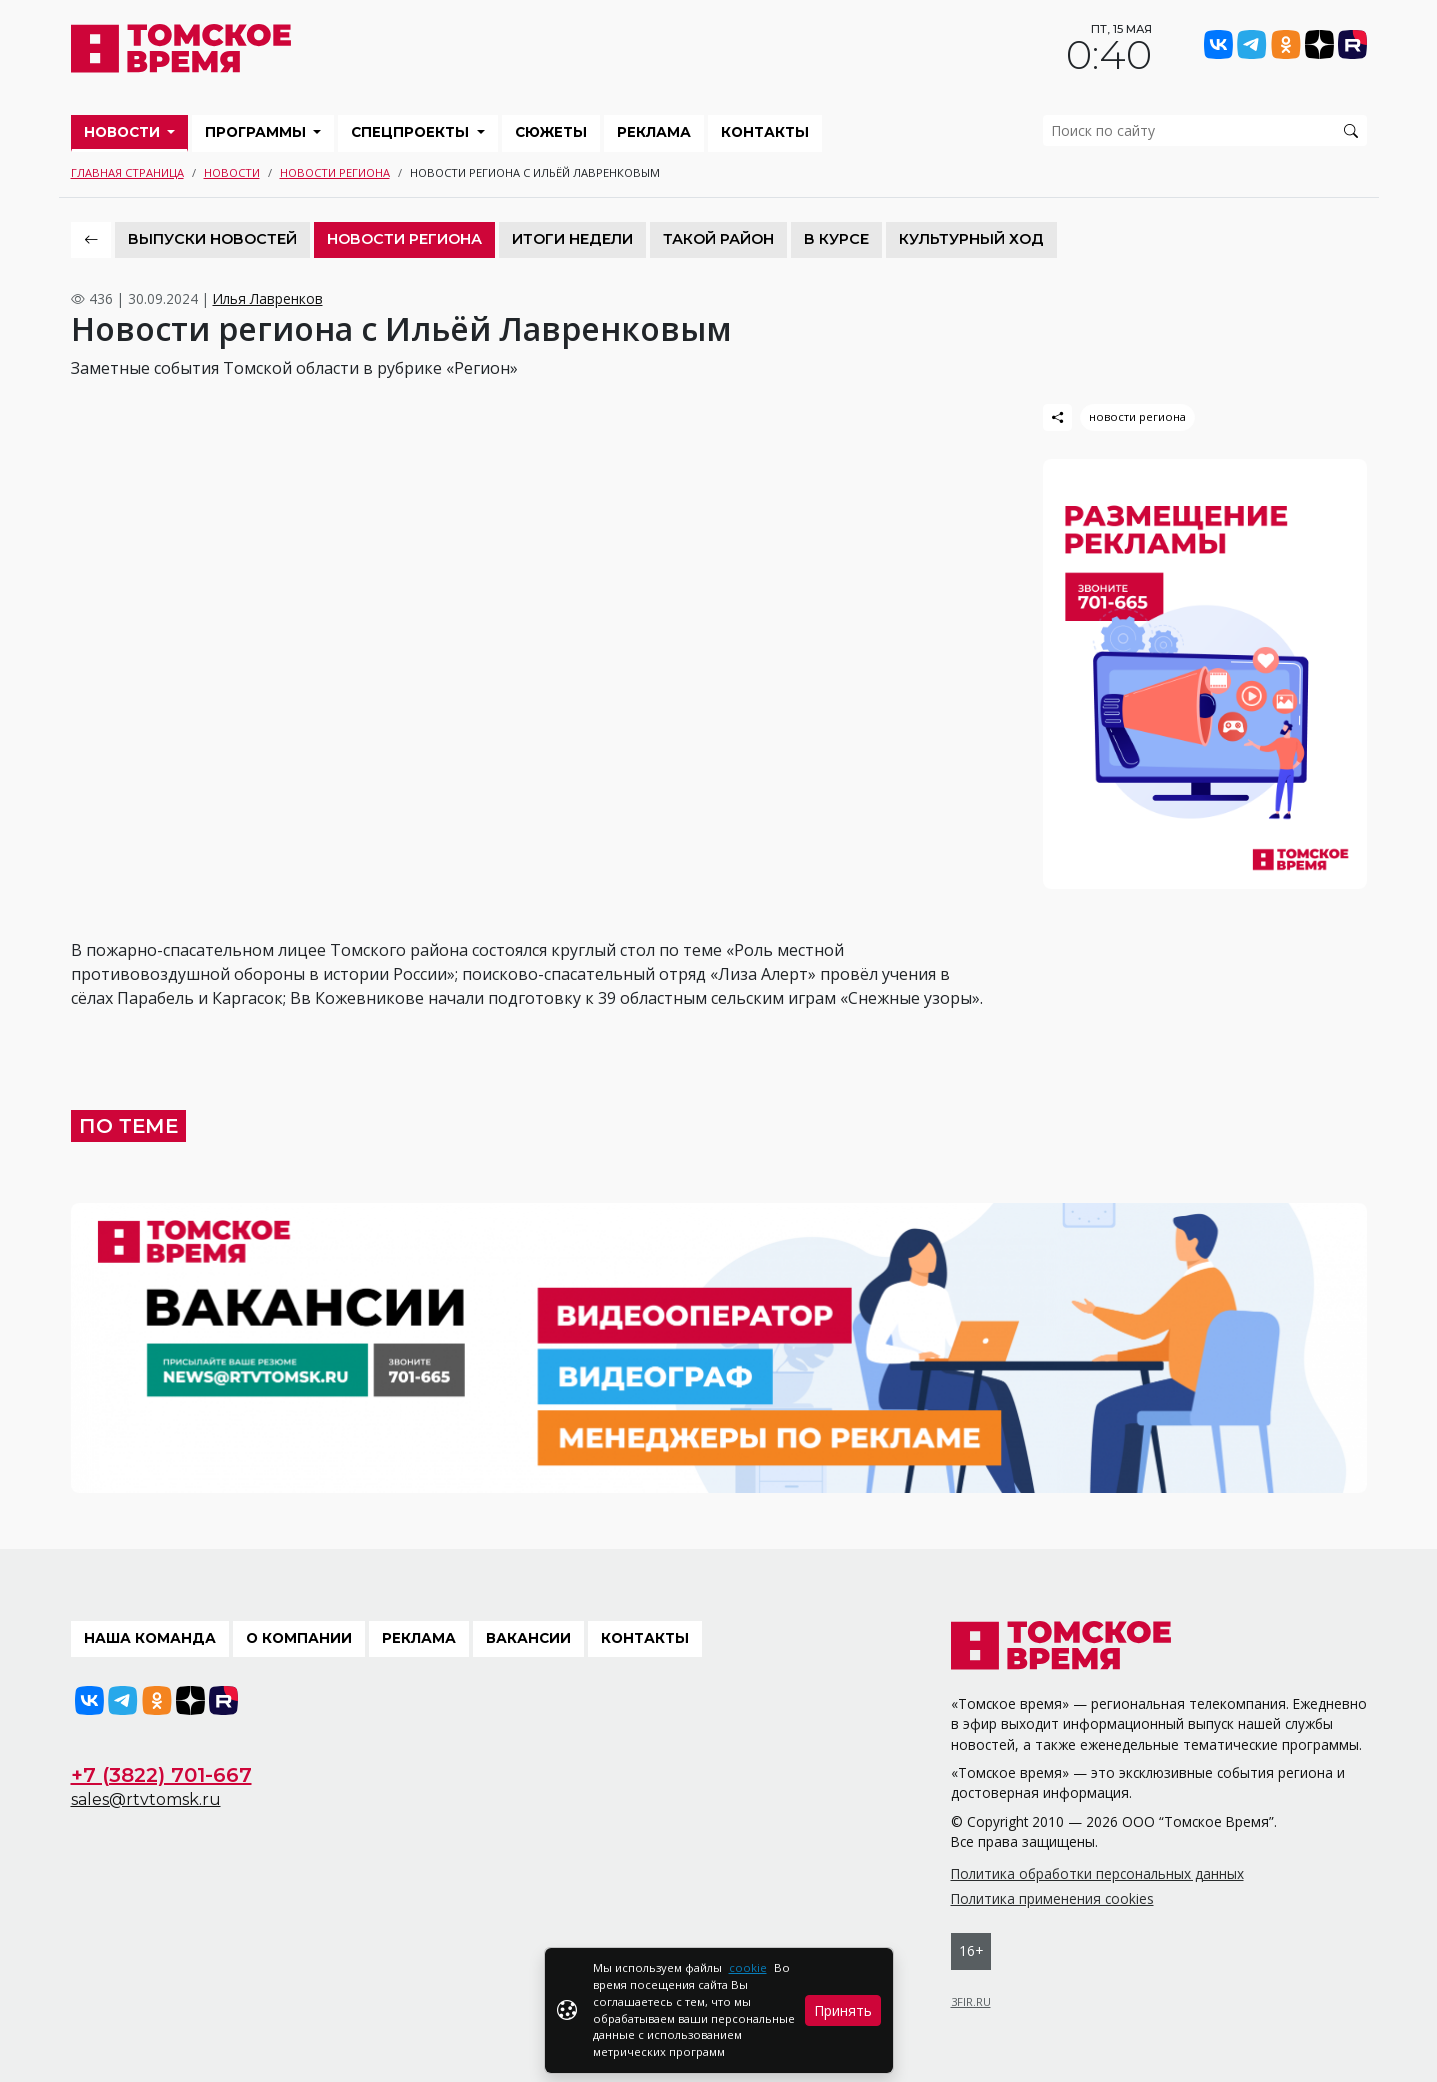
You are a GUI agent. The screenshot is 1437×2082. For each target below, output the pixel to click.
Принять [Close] (843, 2010)
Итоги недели (572, 239)
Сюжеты (551, 132)
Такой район (718, 239)
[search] (1205, 130)
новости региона (1137, 416)
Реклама (654, 132)
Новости (124, 132)
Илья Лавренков (268, 298)
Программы (257, 132)
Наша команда (150, 1638)
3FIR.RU (971, 2001)
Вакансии (528, 1638)
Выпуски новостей (212, 239)
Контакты (765, 132)
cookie (748, 1967)
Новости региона (335, 172)
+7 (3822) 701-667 (161, 1775)
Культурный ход (971, 239)
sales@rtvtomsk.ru (146, 1799)
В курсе (836, 239)
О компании (299, 1638)
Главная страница (127, 172)
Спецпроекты (412, 132)
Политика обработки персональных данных (1097, 1873)
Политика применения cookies (1052, 1898)
